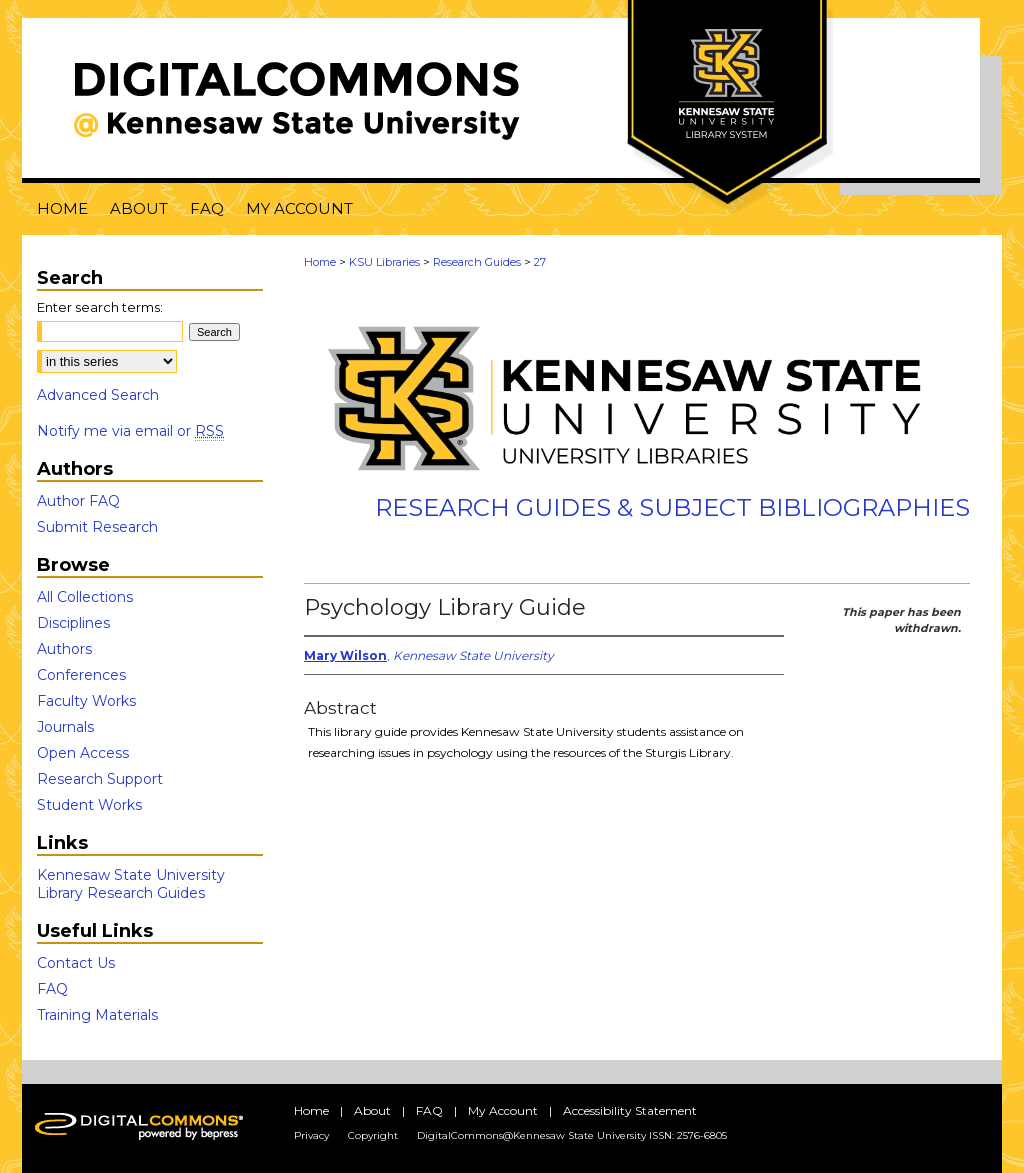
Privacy (311, 1135)
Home (320, 262)
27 (540, 262)
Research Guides (477, 262)
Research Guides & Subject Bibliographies (672, 507)
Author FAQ (78, 501)
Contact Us (76, 963)
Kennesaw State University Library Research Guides (131, 884)
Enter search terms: (100, 307)
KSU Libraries (384, 262)
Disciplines (73, 623)
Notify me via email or (130, 431)
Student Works (89, 805)
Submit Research (97, 527)
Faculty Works (86, 701)
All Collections (85, 597)
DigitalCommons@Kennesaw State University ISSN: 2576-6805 (572, 1135)
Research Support (100, 779)
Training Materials (97, 1015)
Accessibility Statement (630, 1110)
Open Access (83, 753)
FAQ (52, 989)
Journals (65, 727)
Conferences (81, 675)
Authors (64, 649)
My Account (503, 1110)
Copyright (373, 1135)
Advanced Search (98, 395)
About (372, 1110)
